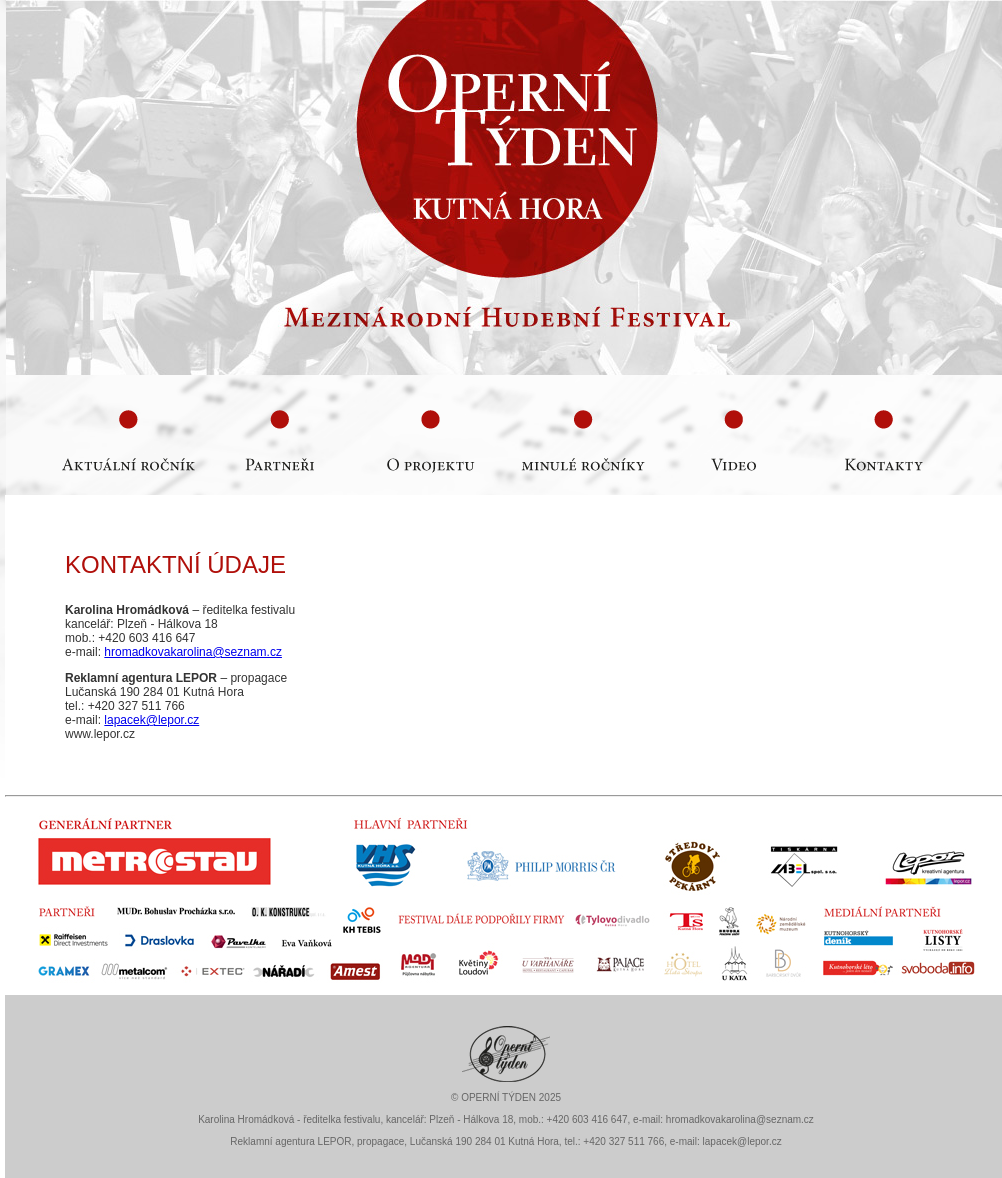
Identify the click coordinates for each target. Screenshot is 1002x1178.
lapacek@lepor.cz (151, 720)
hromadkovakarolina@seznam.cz (193, 652)
